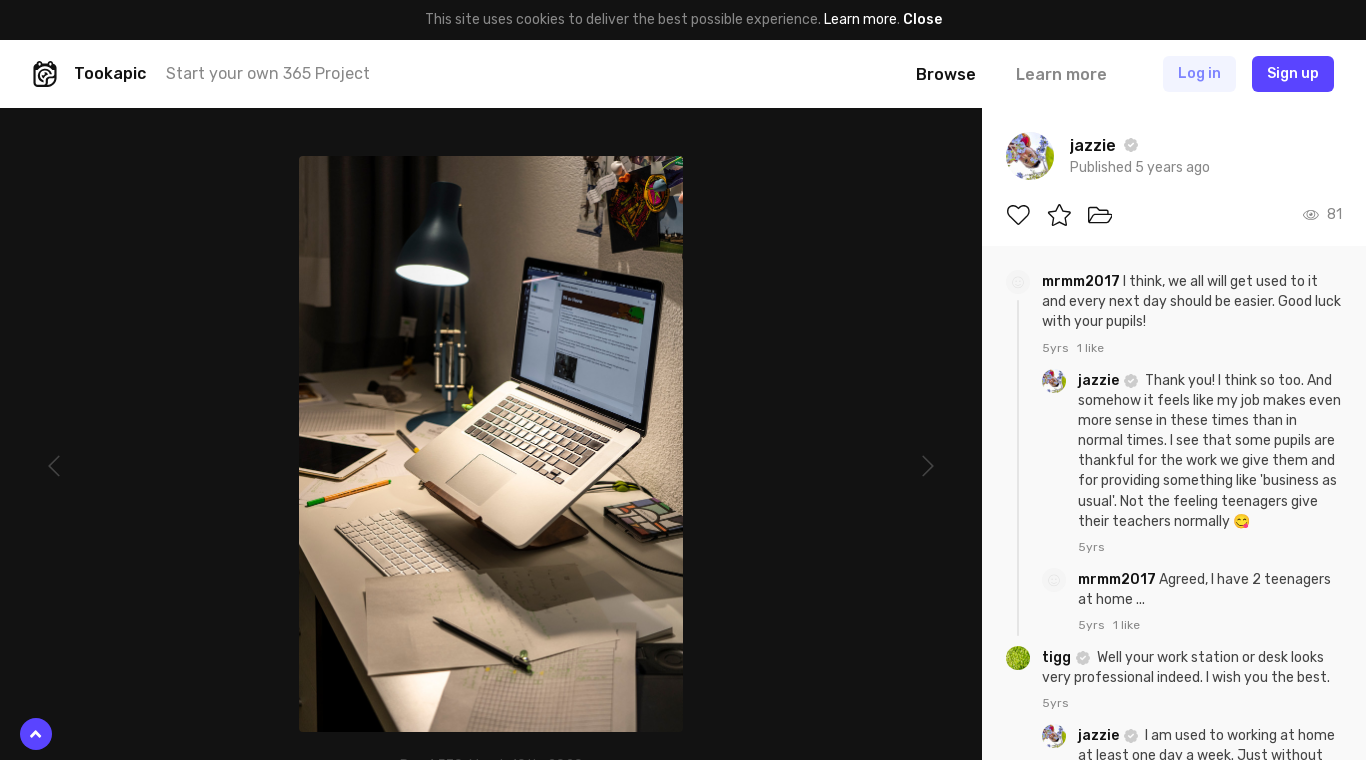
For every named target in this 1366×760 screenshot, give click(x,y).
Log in (1199, 73)
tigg (1058, 657)
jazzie (1100, 380)
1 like (1090, 348)
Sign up (1293, 73)
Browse (946, 74)
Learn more (860, 19)
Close (922, 19)
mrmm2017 (1082, 281)
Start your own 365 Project (268, 73)
